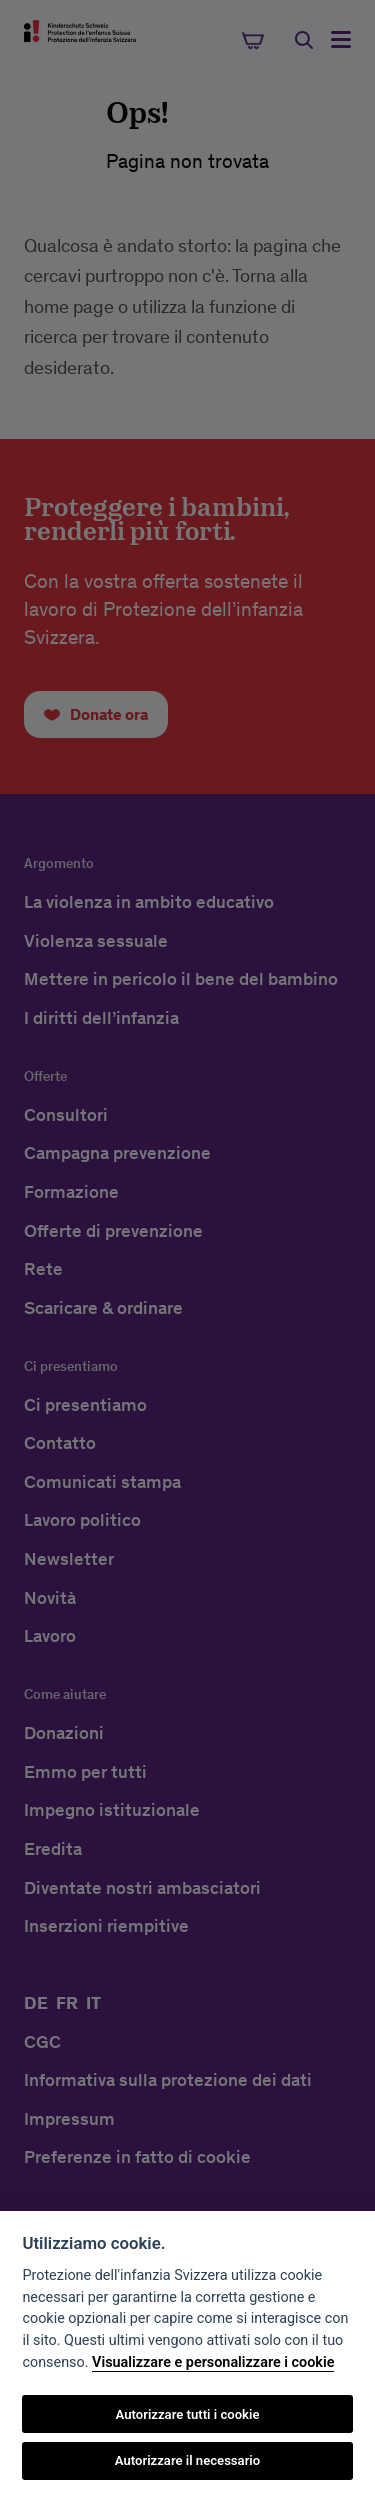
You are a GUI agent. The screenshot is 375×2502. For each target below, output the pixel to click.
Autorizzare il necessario (187, 2460)
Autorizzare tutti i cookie (188, 2414)
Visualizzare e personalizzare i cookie (213, 2362)
